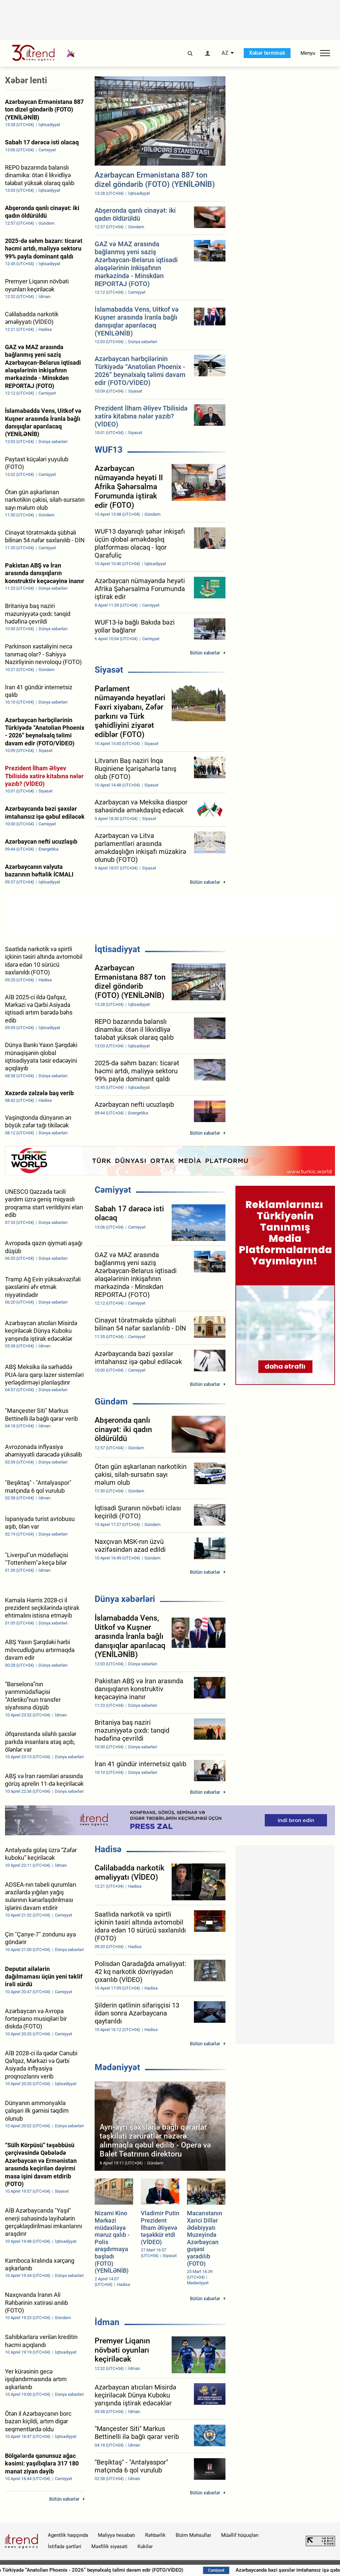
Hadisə (108, 1849)
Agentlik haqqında (68, 2535)
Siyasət (109, 670)
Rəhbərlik (155, 2535)
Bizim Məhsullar (193, 2535)
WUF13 (109, 450)
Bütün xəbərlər (205, 652)
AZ (224, 53)
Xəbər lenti (26, 80)
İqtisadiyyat (117, 949)
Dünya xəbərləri (125, 1599)
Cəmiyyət (113, 1190)
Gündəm (111, 1401)
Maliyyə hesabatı (116, 2535)
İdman (107, 2322)
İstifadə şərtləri (64, 2546)
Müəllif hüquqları (240, 2535)
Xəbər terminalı (267, 53)
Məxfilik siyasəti (109, 2546)
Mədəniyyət (117, 2067)
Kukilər (145, 2546)
